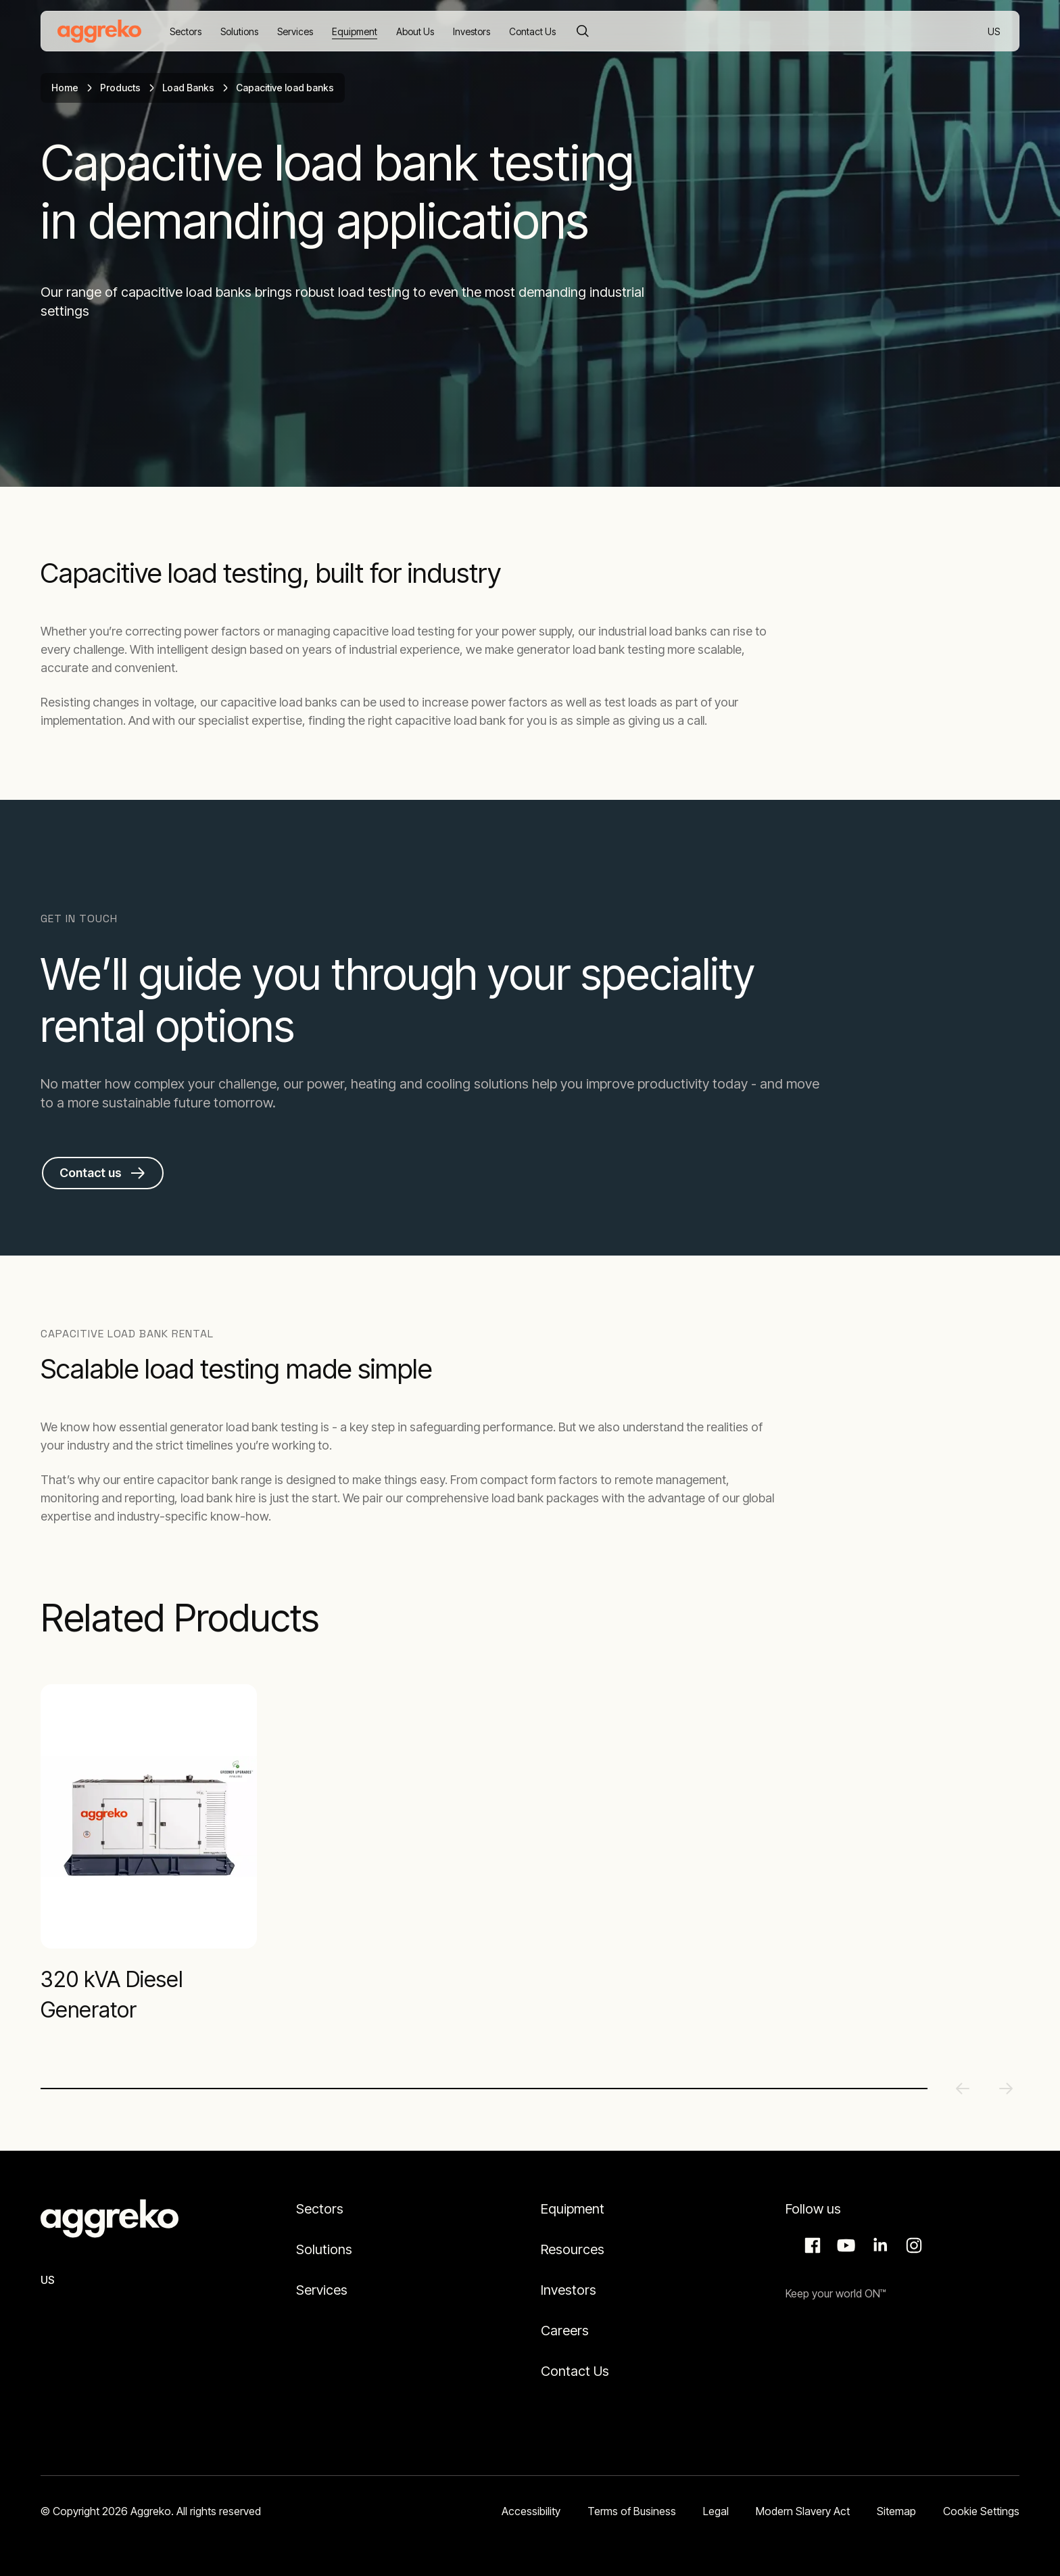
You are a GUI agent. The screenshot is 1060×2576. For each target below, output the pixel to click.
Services (321, 2290)
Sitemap (896, 2511)
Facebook (810, 2245)
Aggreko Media (844, 2245)
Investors (568, 2290)
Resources (572, 2249)
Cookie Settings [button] (981, 2511)
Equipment (572, 2209)
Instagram (912, 2245)
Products (120, 87)
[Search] (583, 31)
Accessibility (531, 2511)
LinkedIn (878, 2245)
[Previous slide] (962, 2088)
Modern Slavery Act (803, 2511)
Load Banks (188, 87)
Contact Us (575, 2371)
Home (64, 87)
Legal (716, 2511)
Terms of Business (631, 2511)
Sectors (319, 2209)
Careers (565, 2330)
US (995, 32)
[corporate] (99, 31)
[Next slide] (1005, 2088)
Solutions (324, 2249)
